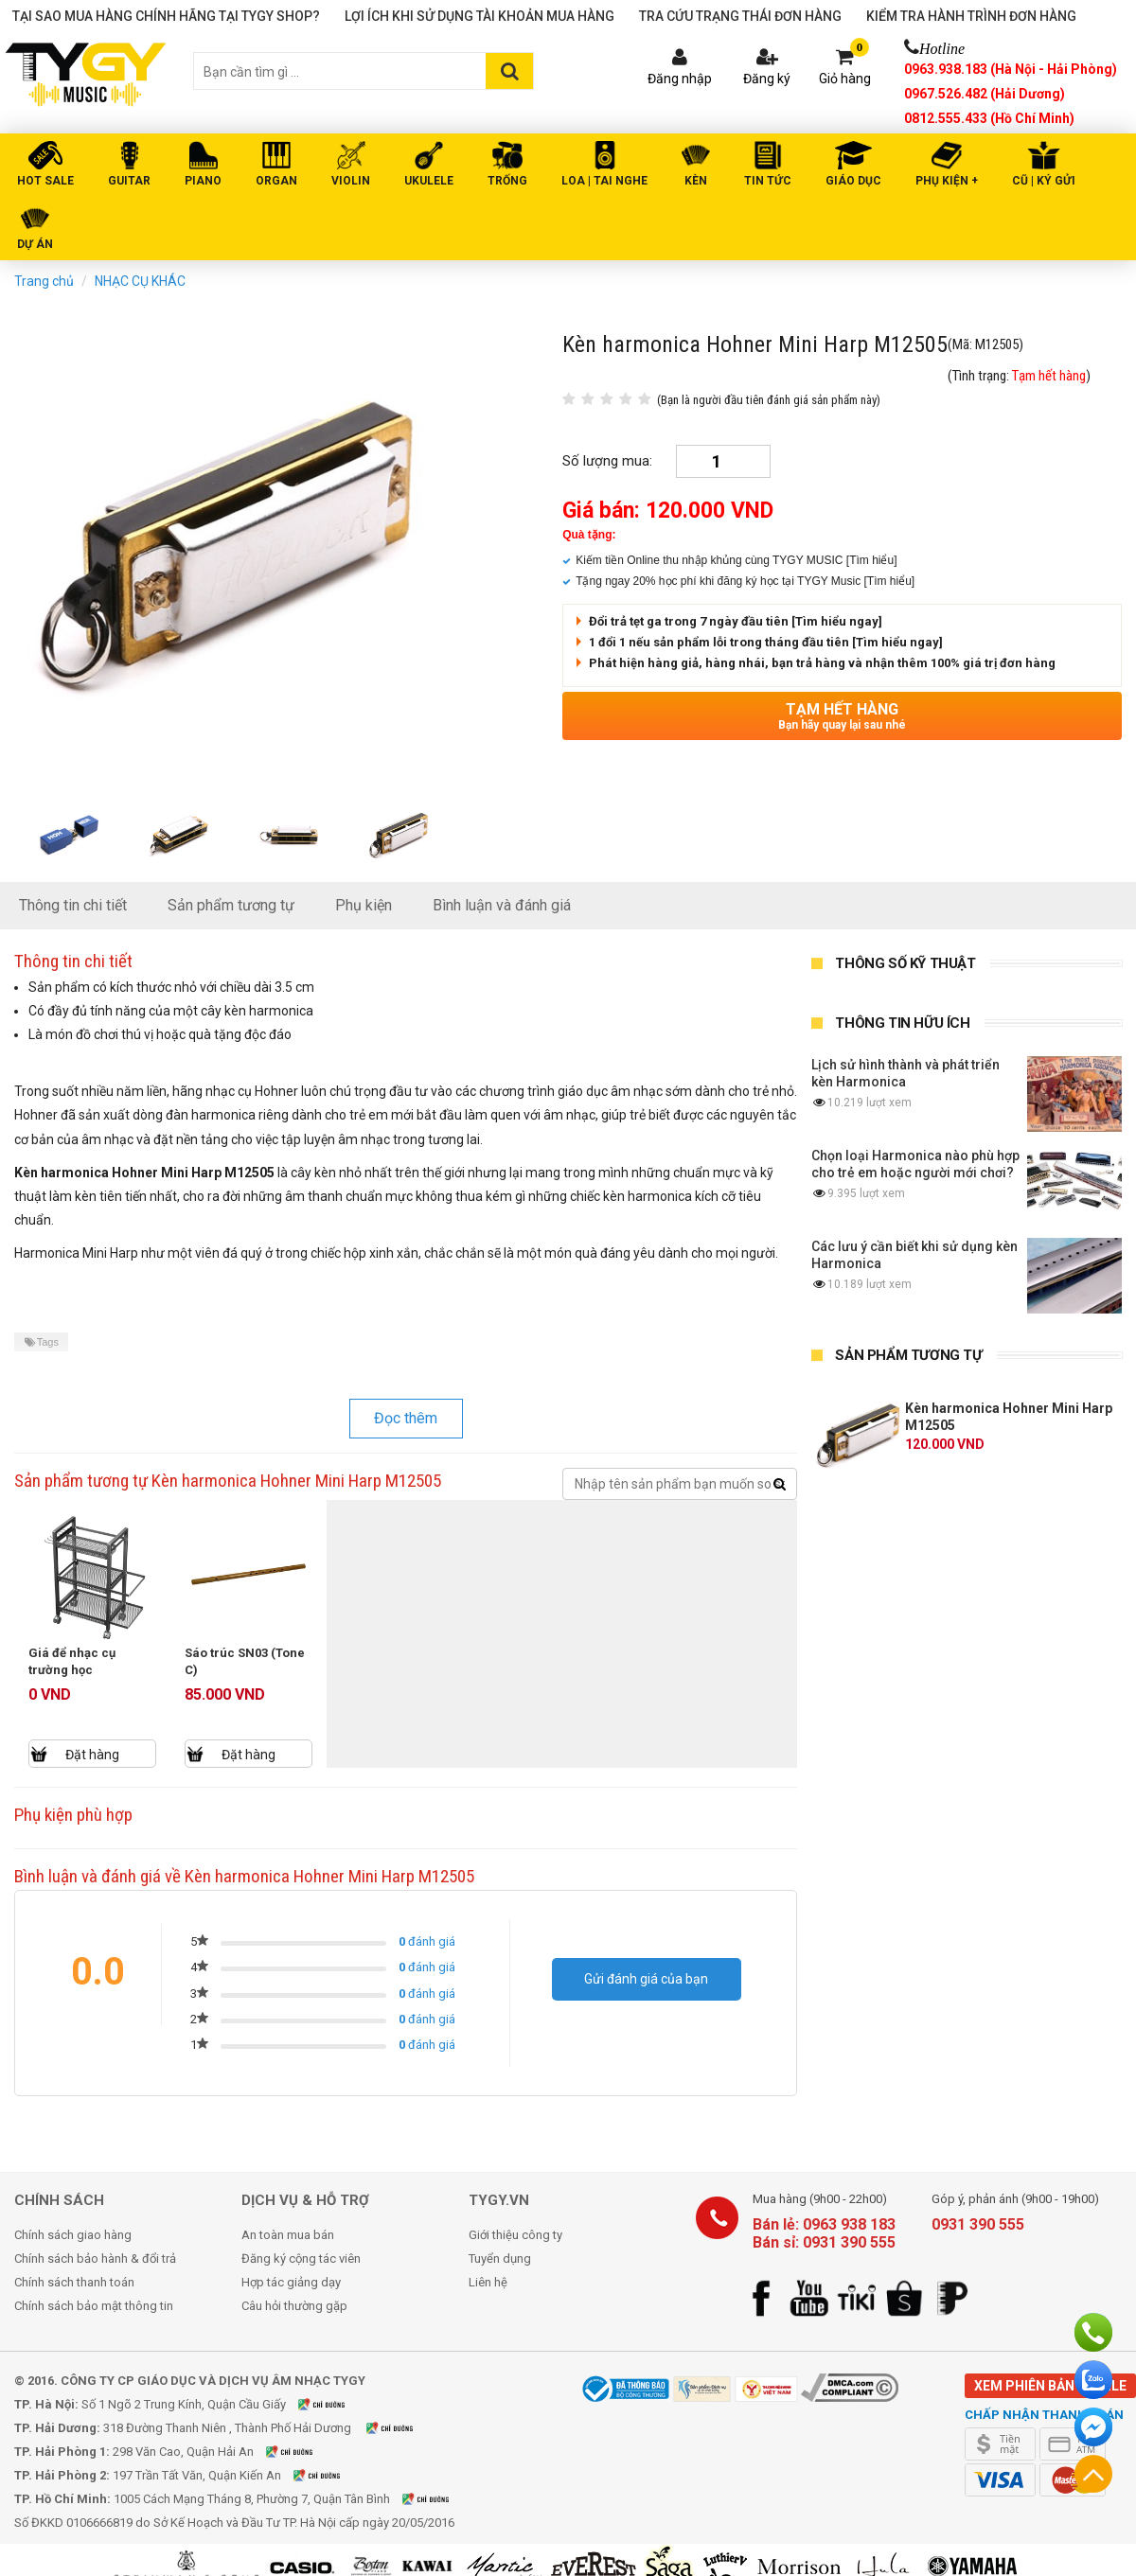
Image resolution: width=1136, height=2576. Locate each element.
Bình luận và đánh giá (502, 905)
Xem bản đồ (333, 2404)
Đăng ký (766, 78)
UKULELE (428, 180)
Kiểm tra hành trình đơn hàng (971, 16)
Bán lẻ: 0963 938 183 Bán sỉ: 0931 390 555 (824, 2233)
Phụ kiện (363, 905)
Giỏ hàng (845, 78)
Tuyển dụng (500, 2258)
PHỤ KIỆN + (946, 180)
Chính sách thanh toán (74, 2282)
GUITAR (129, 180)
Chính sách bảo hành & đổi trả (95, 2258)
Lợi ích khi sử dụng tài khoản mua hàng (479, 16)
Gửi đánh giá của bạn (646, 1978)
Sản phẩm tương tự (231, 905)
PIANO (203, 180)
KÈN (695, 180)
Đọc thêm (405, 1418)
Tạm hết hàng (842, 716)
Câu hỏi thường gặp (294, 2306)
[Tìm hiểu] (871, 560)
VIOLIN (350, 180)
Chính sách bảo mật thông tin (93, 2306)
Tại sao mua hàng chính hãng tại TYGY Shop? (166, 16)
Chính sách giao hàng (73, 2235)
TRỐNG (507, 180)
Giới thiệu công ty (515, 2235)
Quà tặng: (588, 534)
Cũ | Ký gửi (1043, 180)
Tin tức (767, 180)
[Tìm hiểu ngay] (836, 621)
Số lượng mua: (607, 460)
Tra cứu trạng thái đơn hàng (740, 16)
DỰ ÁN (35, 244)
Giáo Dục (853, 180)
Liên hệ (488, 2282)
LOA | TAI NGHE (604, 180)
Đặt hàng (92, 1754)
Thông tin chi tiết (73, 905)
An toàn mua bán (287, 2235)
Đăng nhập (680, 78)
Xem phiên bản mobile (1050, 2385)
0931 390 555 (978, 2224)
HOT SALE (45, 180)
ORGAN (276, 180)
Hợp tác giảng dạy (291, 2282)
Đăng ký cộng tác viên (301, 2258)
